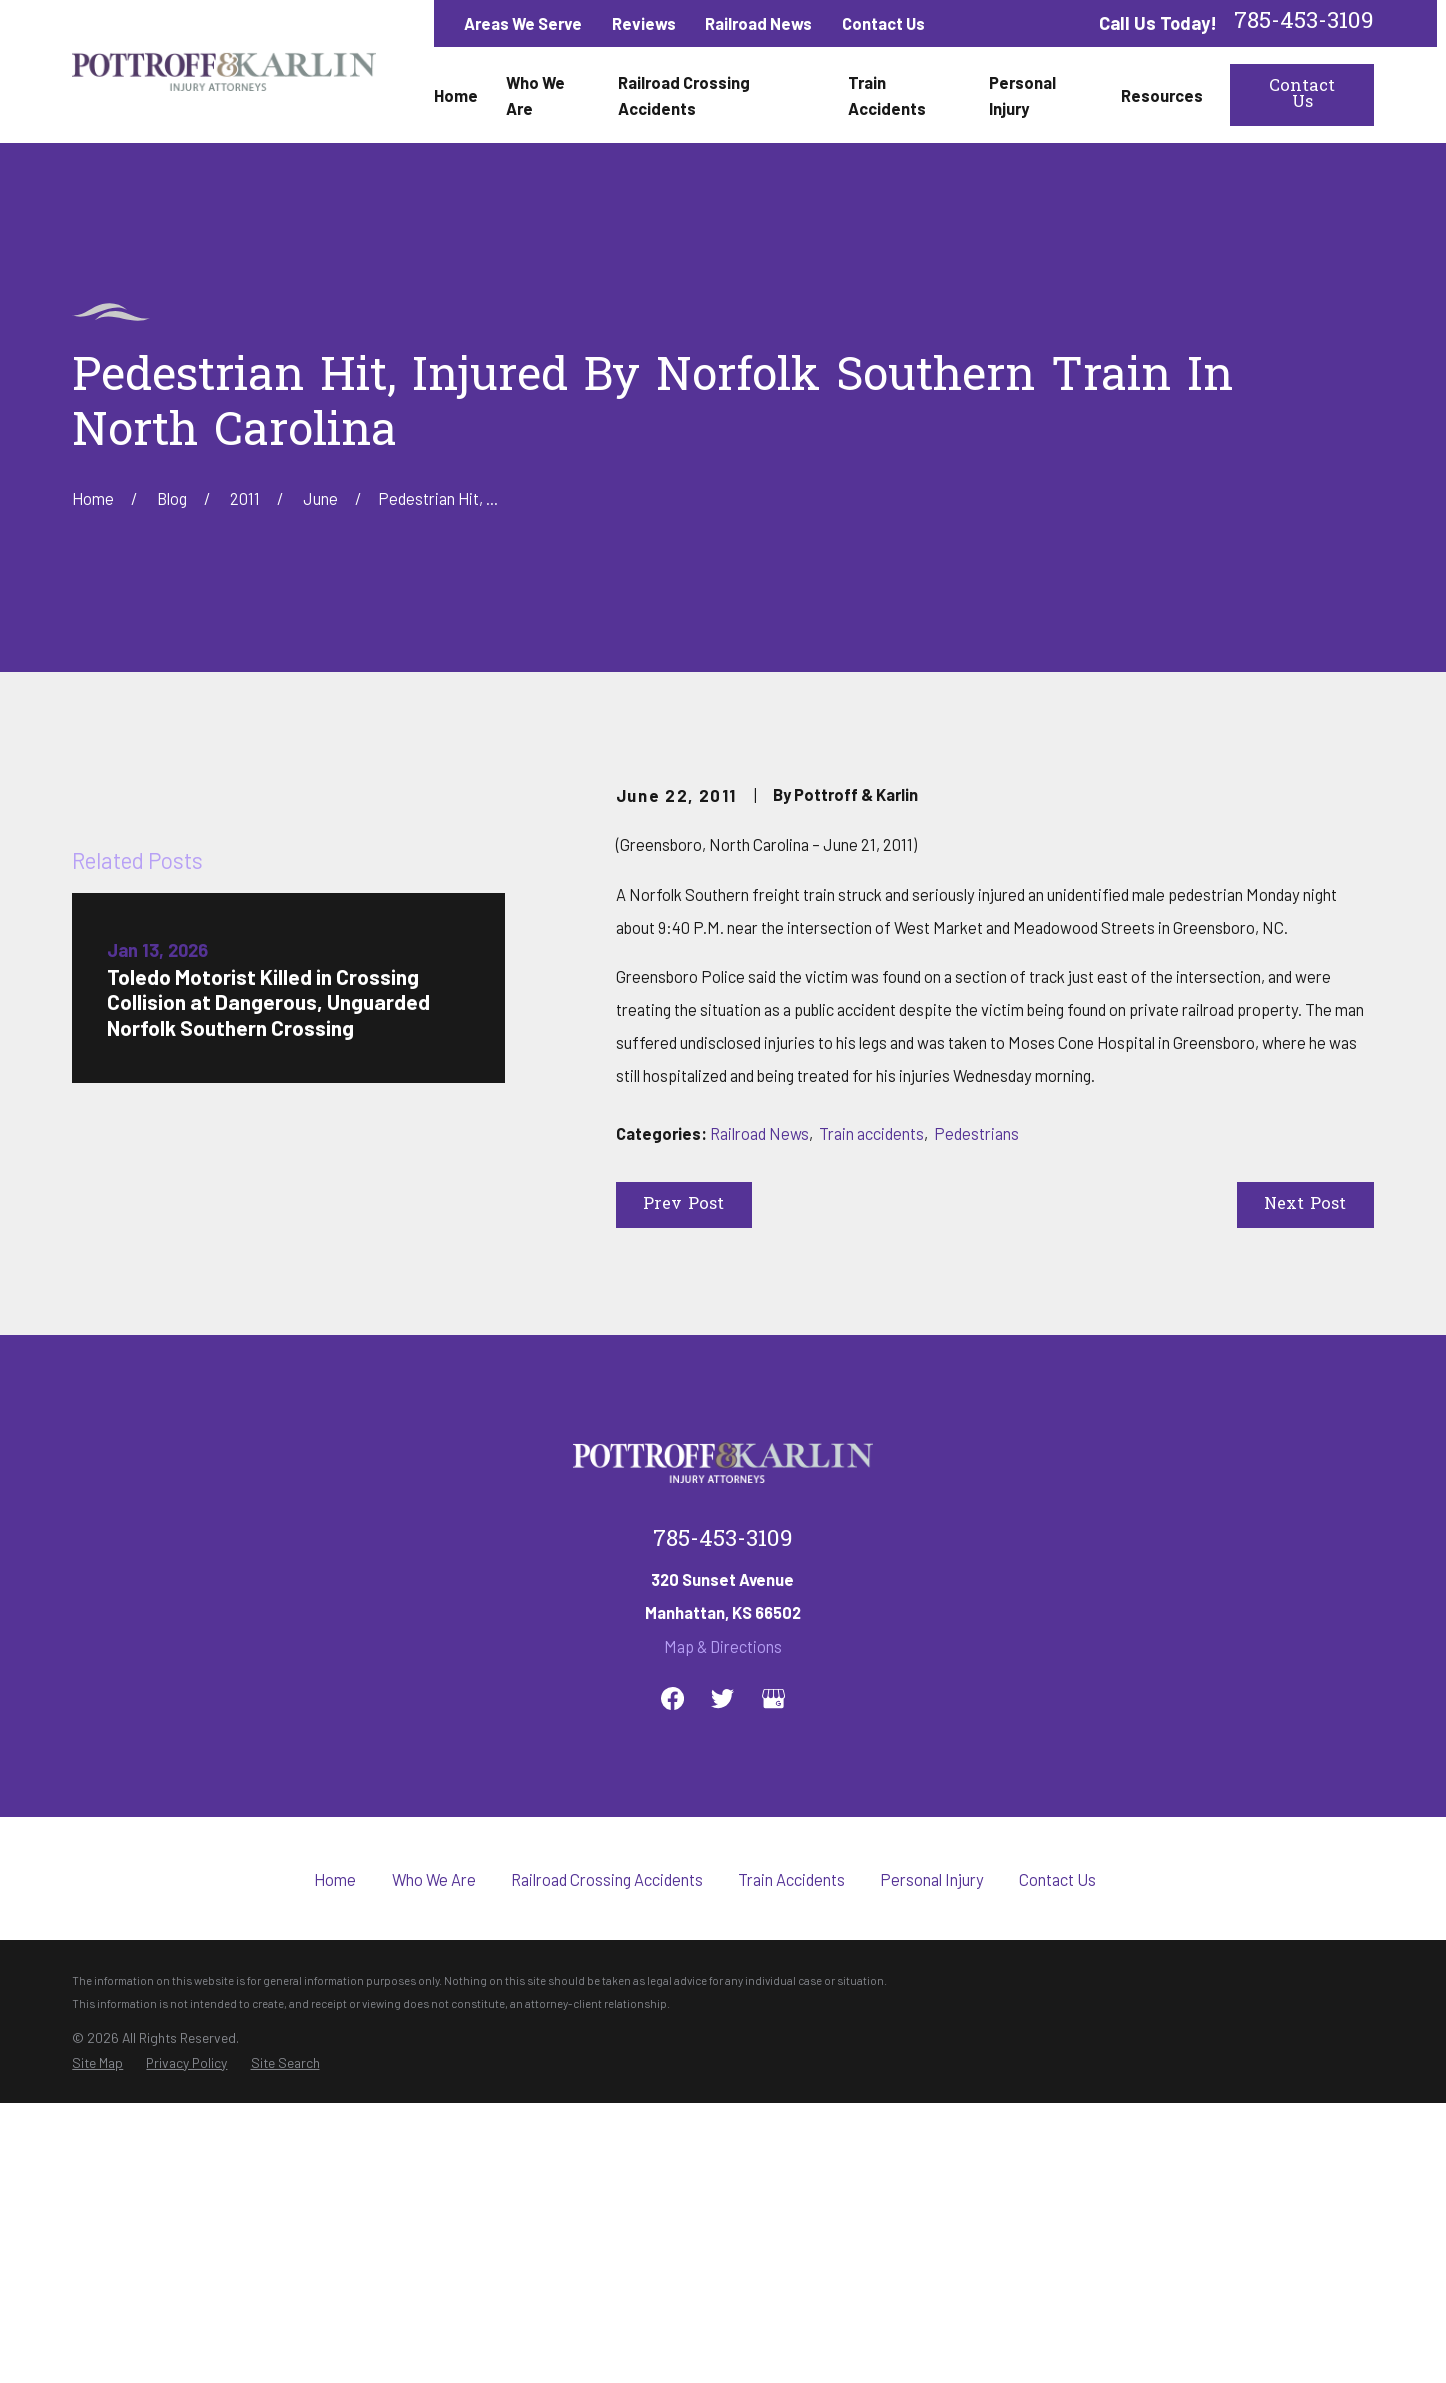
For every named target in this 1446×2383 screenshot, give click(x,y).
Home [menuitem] (456, 95)
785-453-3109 (1304, 23)
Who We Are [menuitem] (535, 95)
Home (335, 2167)
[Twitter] (722, 1986)
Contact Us (883, 23)
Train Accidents (791, 2167)
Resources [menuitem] (1162, 95)
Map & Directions (723, 1934)
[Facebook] (672, 1986)
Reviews (644, 23)
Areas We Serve (523, 23)
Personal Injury (932, 2167)
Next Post (1305, 1205)
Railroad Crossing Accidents (607, 2167)
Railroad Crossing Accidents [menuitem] (684, 95)
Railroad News (758, 23)
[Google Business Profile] (773, 1986)
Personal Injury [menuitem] (1022, 95)
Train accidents (871, 1133)
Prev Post (683, 1205)
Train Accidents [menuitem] (887, 95)
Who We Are (434, 2167)
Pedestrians (976, 1133)
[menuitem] (97, 2351)
